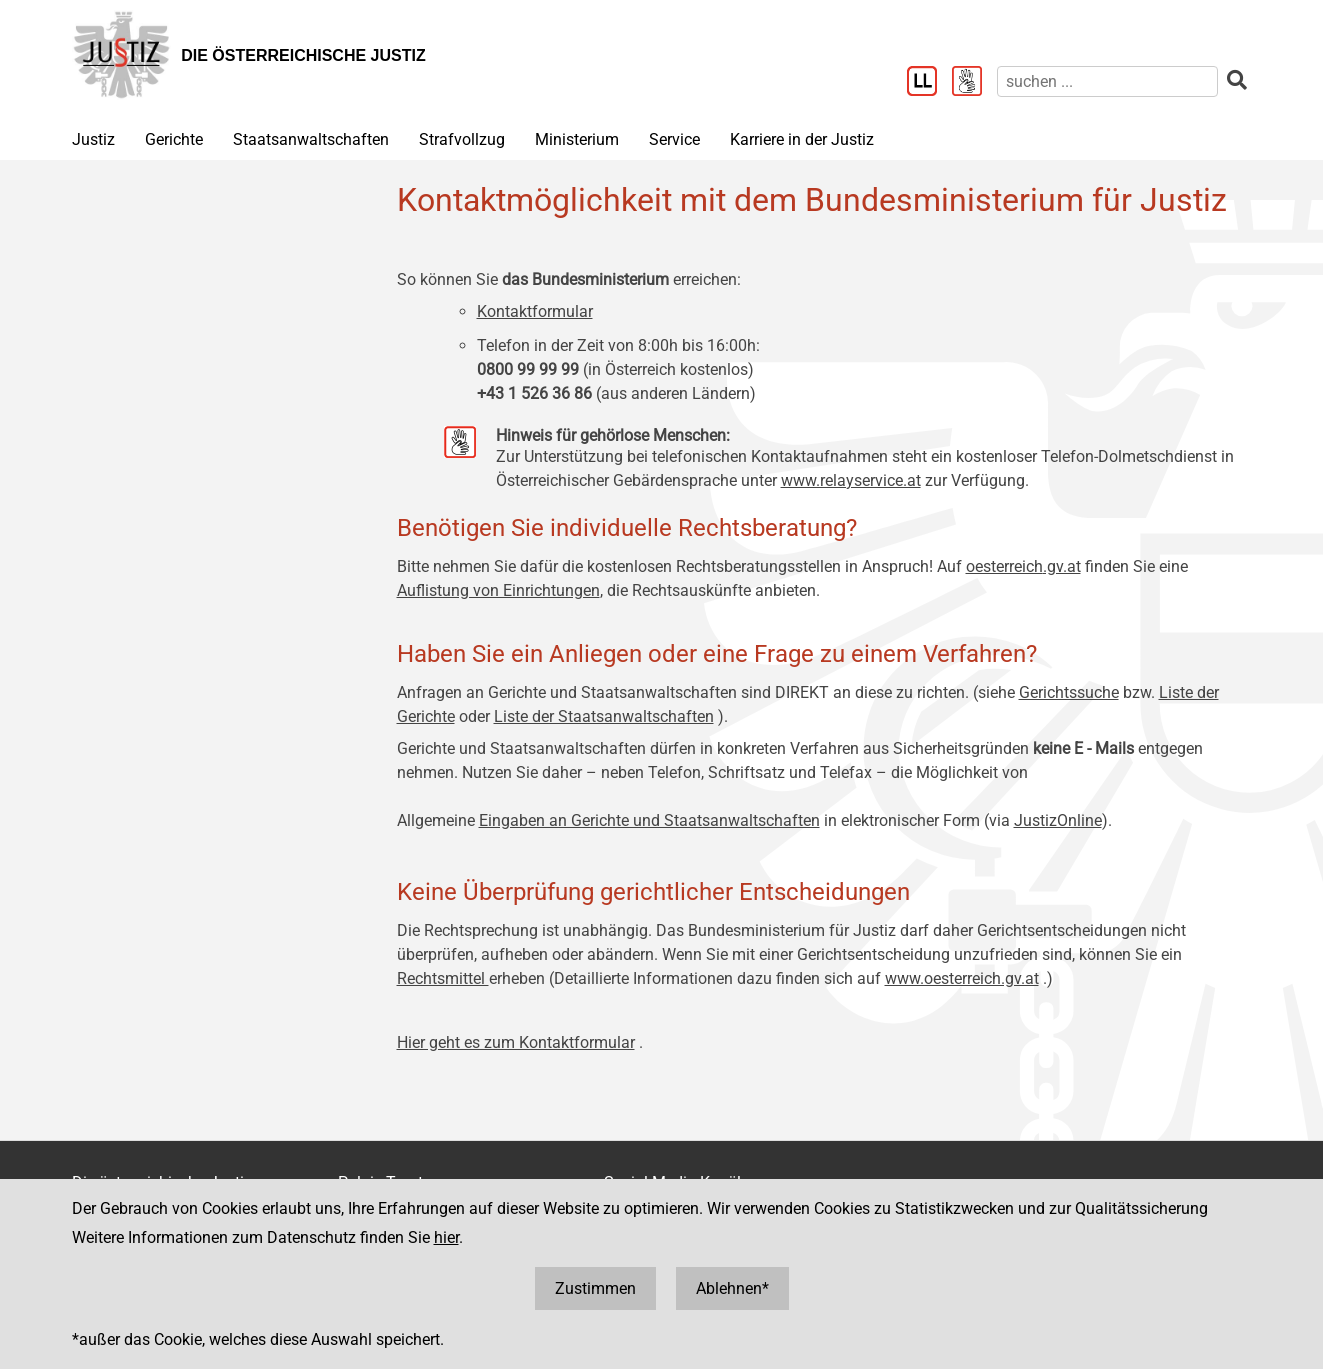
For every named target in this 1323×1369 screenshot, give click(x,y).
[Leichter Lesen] (929, 83)
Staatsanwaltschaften (311, 139)
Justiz (93, 139)
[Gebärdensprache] (974, 83)
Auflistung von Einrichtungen (498, 590)
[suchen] (1107, 81)
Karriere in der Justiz (802, 139)
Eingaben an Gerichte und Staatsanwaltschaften (649, 820)
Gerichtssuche (1069, 692)
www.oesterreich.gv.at (962, 978)
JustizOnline (1058, 820)
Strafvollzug (462, 139)
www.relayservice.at (851, 480)
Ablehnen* (732, 1288)
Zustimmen (595, 1288)
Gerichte (174, 139)
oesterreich (1004, 566)
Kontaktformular (535, 311)
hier (446, 1237)
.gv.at (1062, 566)
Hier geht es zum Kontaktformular (516, 1042)
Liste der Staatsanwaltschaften (604, 716)
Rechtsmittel (443, 978)
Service (674, 139)
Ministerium (577, 139)
